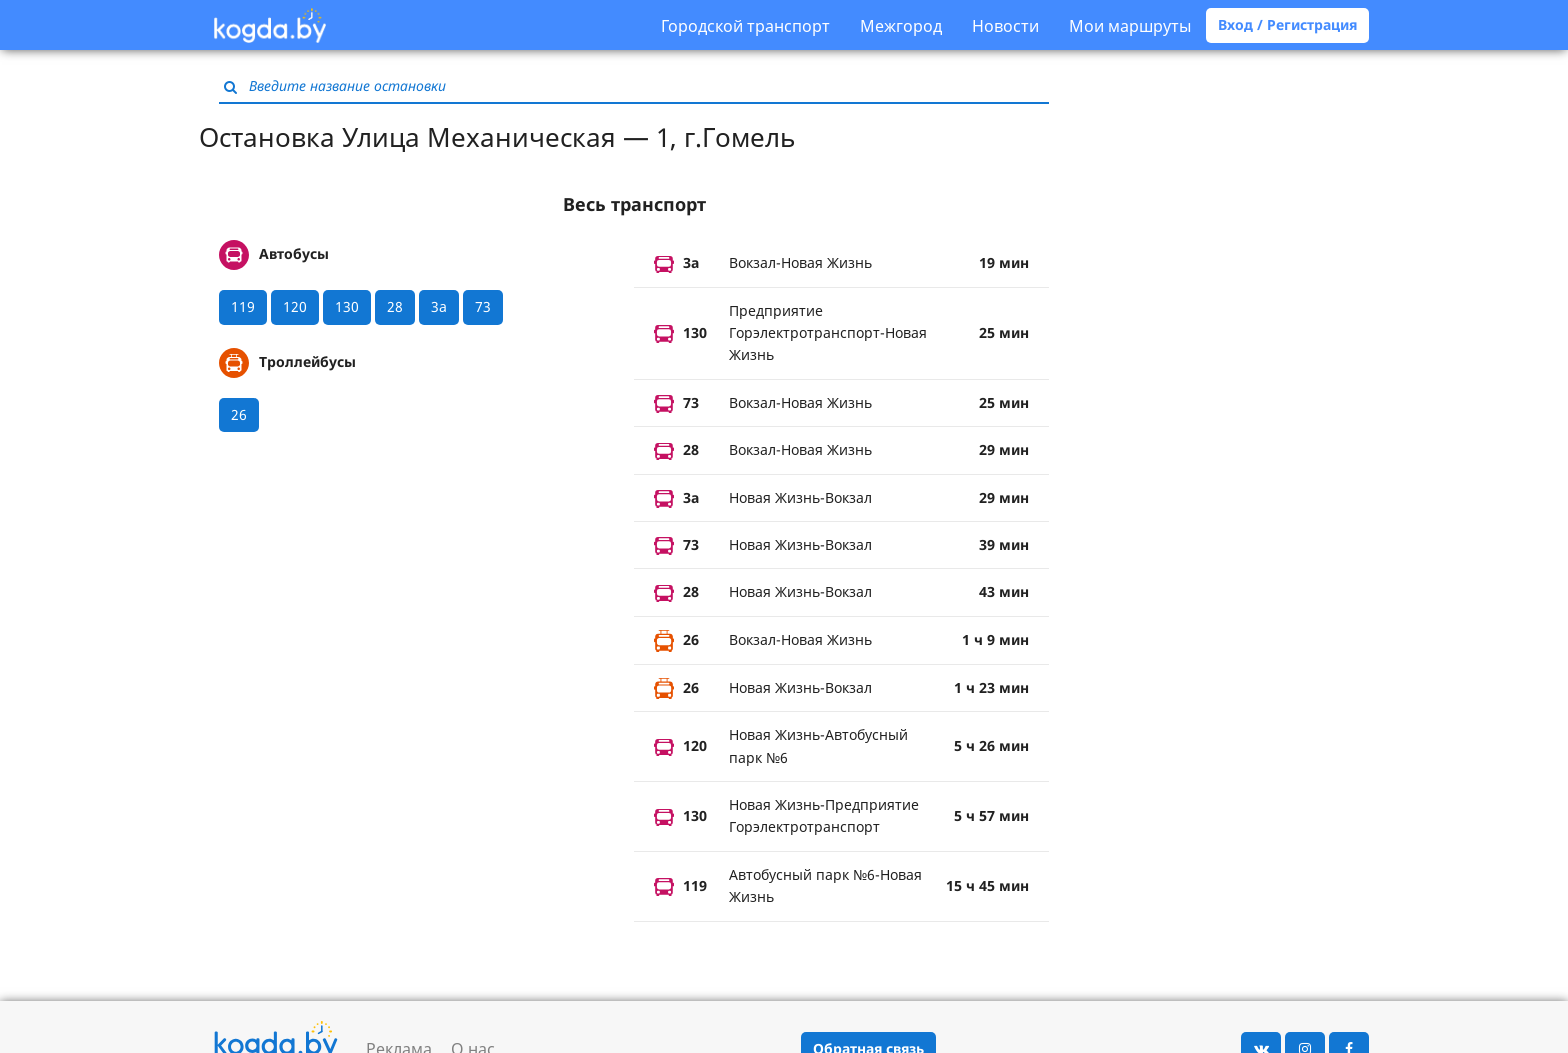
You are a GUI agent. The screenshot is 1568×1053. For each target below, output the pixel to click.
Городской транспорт (745, 26)
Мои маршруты (1130, 26)
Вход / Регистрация (1287, 24)
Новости (1005, 26)
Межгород (901, 26)
